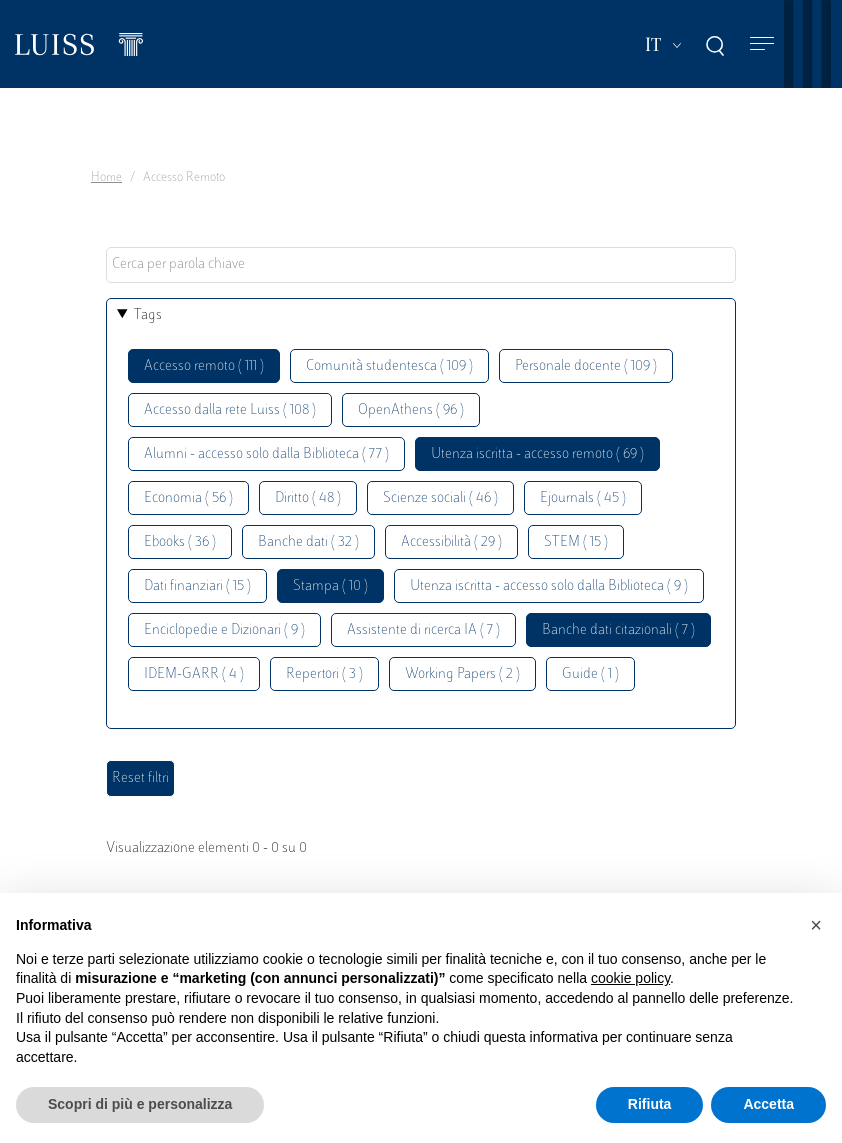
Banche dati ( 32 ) (308, 542)
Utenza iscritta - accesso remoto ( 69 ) (537, 454)
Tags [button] (148, 315)
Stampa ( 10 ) (330, 586)
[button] (816, 925)
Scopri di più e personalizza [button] (140, 1104)
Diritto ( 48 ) (308, 498)
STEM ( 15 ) (576, 542)
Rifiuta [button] (650, 1104)
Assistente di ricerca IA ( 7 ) (423, 630)
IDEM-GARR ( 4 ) (194, 674)
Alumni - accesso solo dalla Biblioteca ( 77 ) (266, 454)
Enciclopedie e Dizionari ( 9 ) (224, 630)
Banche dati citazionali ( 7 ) (618, 630)
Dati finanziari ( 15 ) (197, 586)
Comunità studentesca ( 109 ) (389, 366)
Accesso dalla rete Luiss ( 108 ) (230, 410)
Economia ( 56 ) (188, 498)
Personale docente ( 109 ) (586, 366)
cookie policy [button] (630, 978)
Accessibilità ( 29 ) (451, 542)
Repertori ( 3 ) (324, 674)
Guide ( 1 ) (590, 674)
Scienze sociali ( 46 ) (440, 498)
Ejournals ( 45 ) (583, 498)
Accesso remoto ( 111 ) (204, 366)
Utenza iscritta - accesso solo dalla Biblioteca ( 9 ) (549, 586)
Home (106, 178)
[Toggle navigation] (762, 44)
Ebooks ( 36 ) (180, 542)
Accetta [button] (768, 1104)
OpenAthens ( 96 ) (411, 410)
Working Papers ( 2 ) (462, 674)
